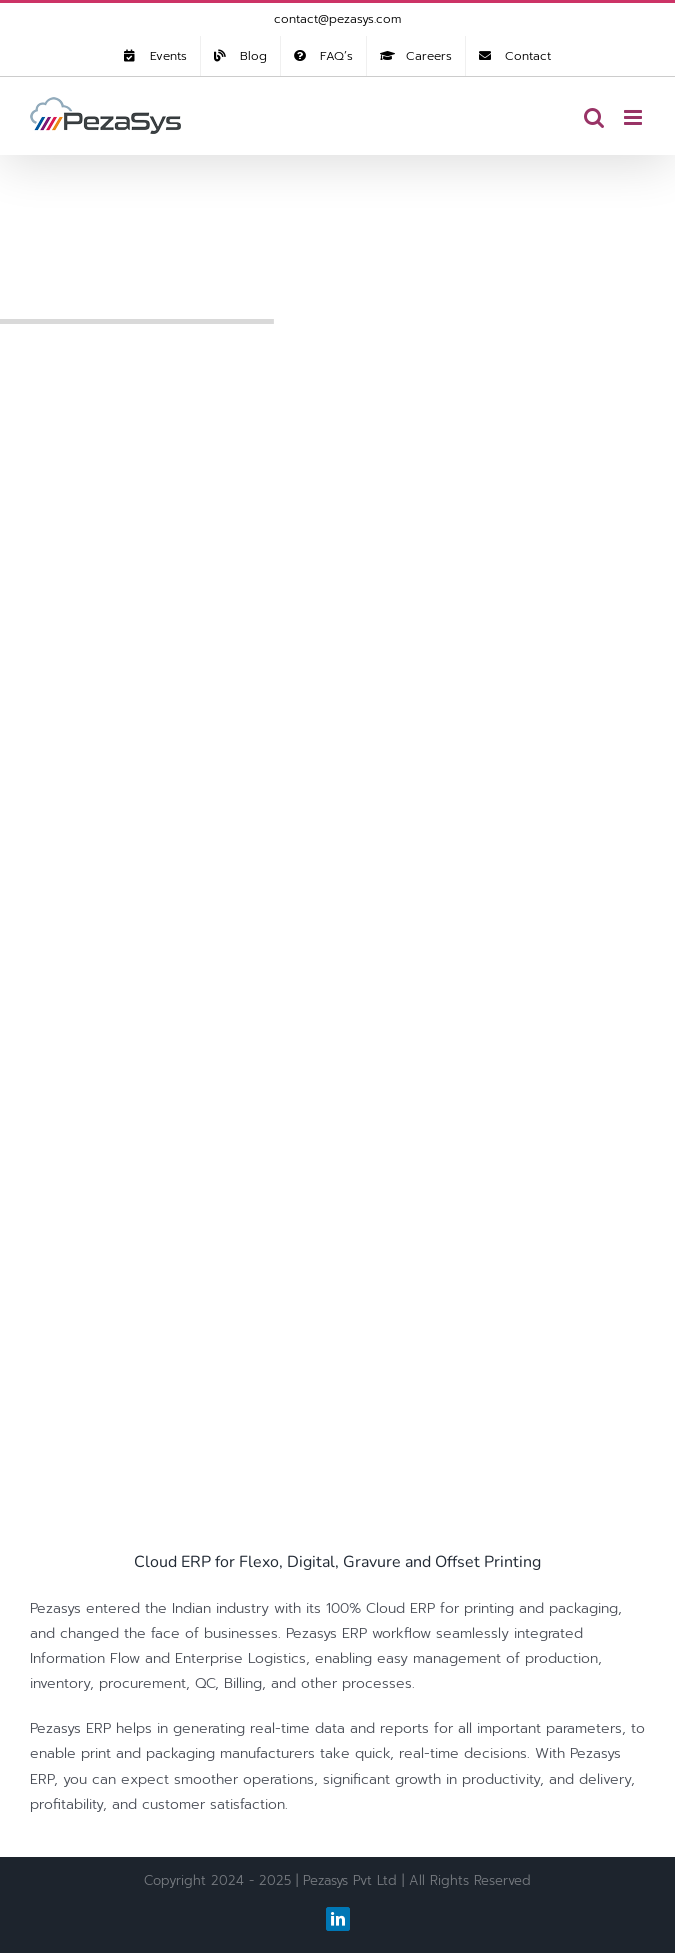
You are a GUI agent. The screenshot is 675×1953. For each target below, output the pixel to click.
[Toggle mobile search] (594, 117)
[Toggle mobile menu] (634, 117)
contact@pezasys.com (337, 19)
